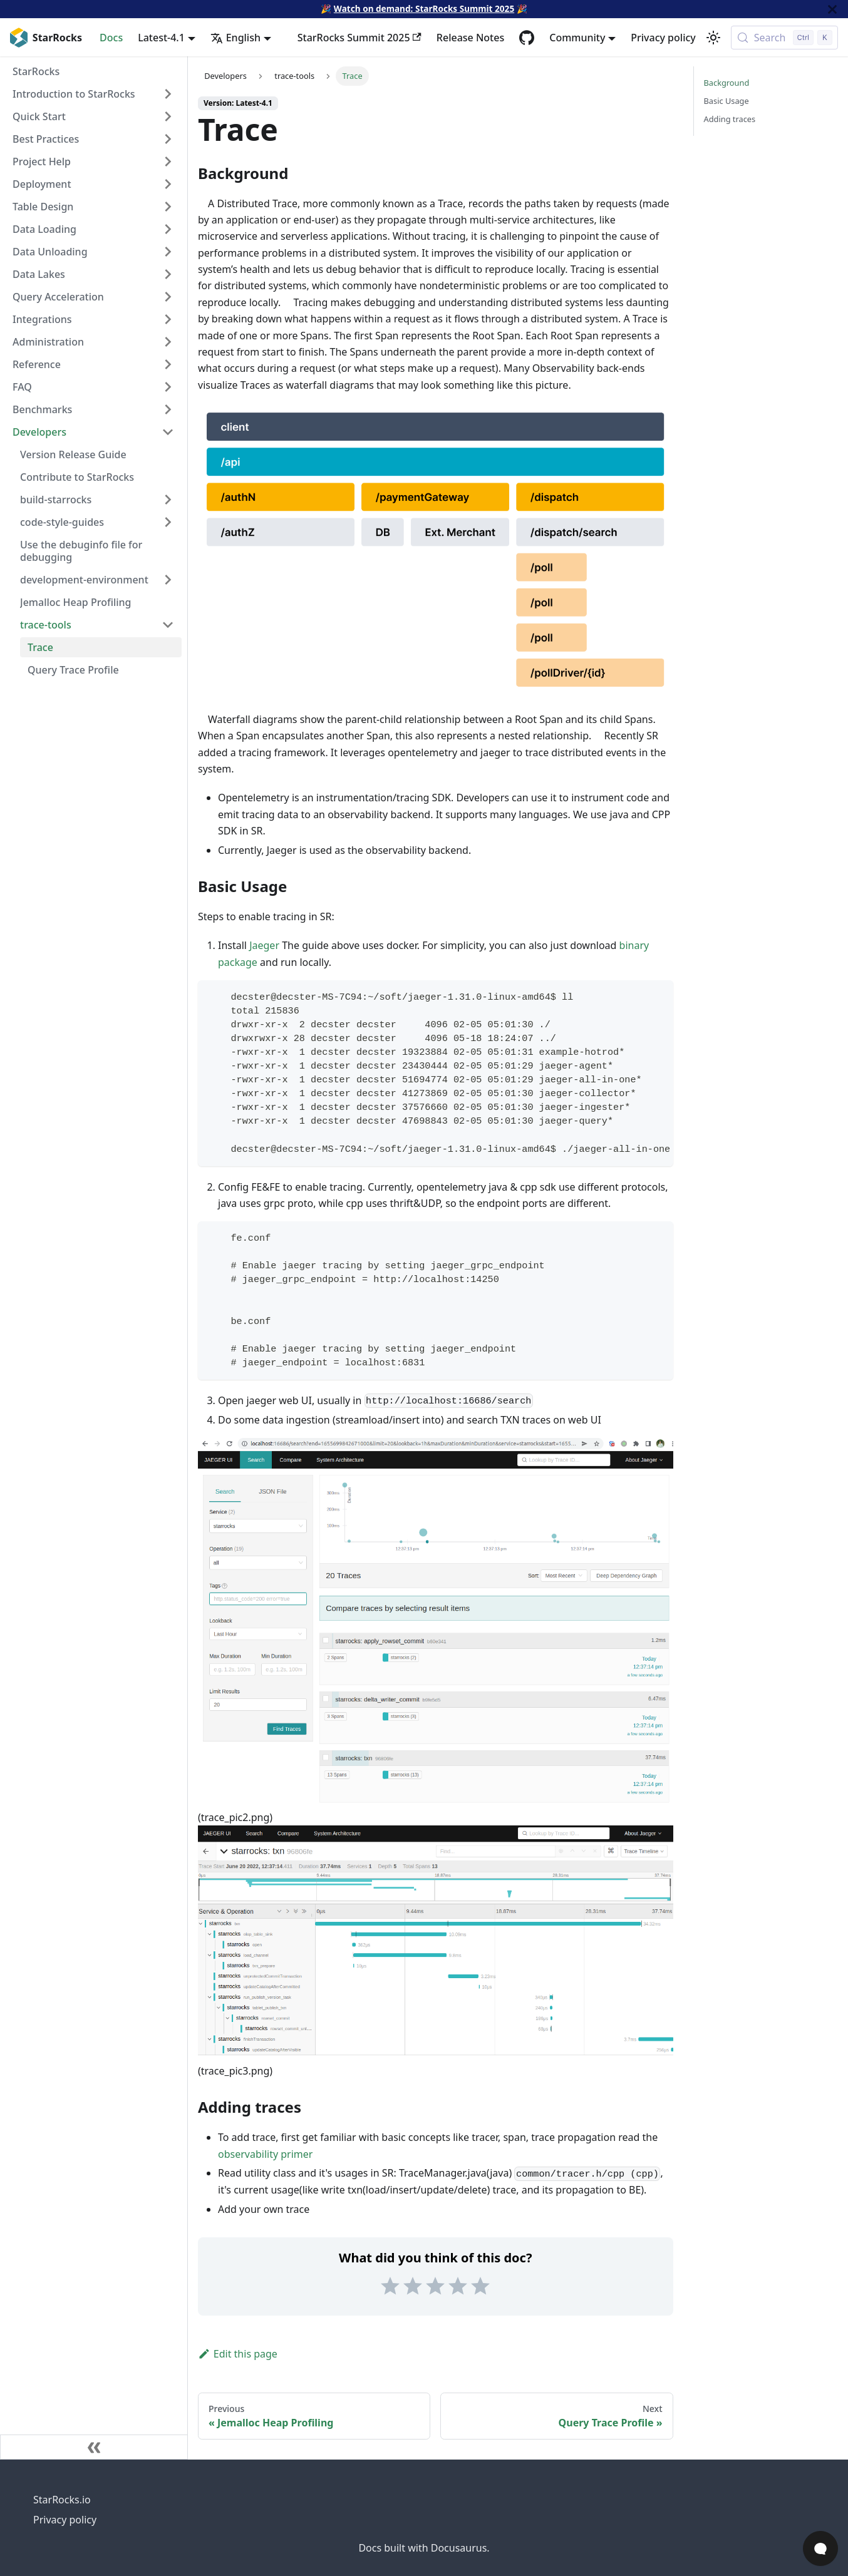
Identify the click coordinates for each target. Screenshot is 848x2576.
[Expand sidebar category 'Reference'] (168, 364)
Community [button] (577, 37)
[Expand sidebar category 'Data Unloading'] (168, 252)
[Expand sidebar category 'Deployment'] (168, 184)
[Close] (832, 9)
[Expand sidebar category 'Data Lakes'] (168, 274)
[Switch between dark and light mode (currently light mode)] (713, 38)
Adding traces (730, 119)
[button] (97, 500)
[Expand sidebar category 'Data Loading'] (168, 229)
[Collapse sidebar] (94, 2447)
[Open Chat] (820, 2548)
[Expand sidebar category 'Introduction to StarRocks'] (168, 94)
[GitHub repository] (527, 38)
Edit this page (237, 2354)
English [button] (235, 37)
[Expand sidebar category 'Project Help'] (168, 161)
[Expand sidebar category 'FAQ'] (168, 387)
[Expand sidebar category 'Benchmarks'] (168, 409)
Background (727, 82)
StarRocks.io (62, 2500)
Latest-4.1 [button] (161, 37)
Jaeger (264, 945)
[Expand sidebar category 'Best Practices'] (168, 139)
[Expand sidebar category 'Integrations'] (168, 319)
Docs (111, 37)
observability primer (265, 2154)
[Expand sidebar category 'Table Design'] (168, 207)
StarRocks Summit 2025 (359, 37)
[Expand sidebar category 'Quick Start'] (168, 116)
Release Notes (470, 37)
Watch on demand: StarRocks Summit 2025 (424, 8)
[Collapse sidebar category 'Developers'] (168, 432)
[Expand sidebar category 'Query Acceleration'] (168, 297)
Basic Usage (726, 100)
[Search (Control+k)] (784, 37)
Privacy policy (663, 37)
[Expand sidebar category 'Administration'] (168, 342)
